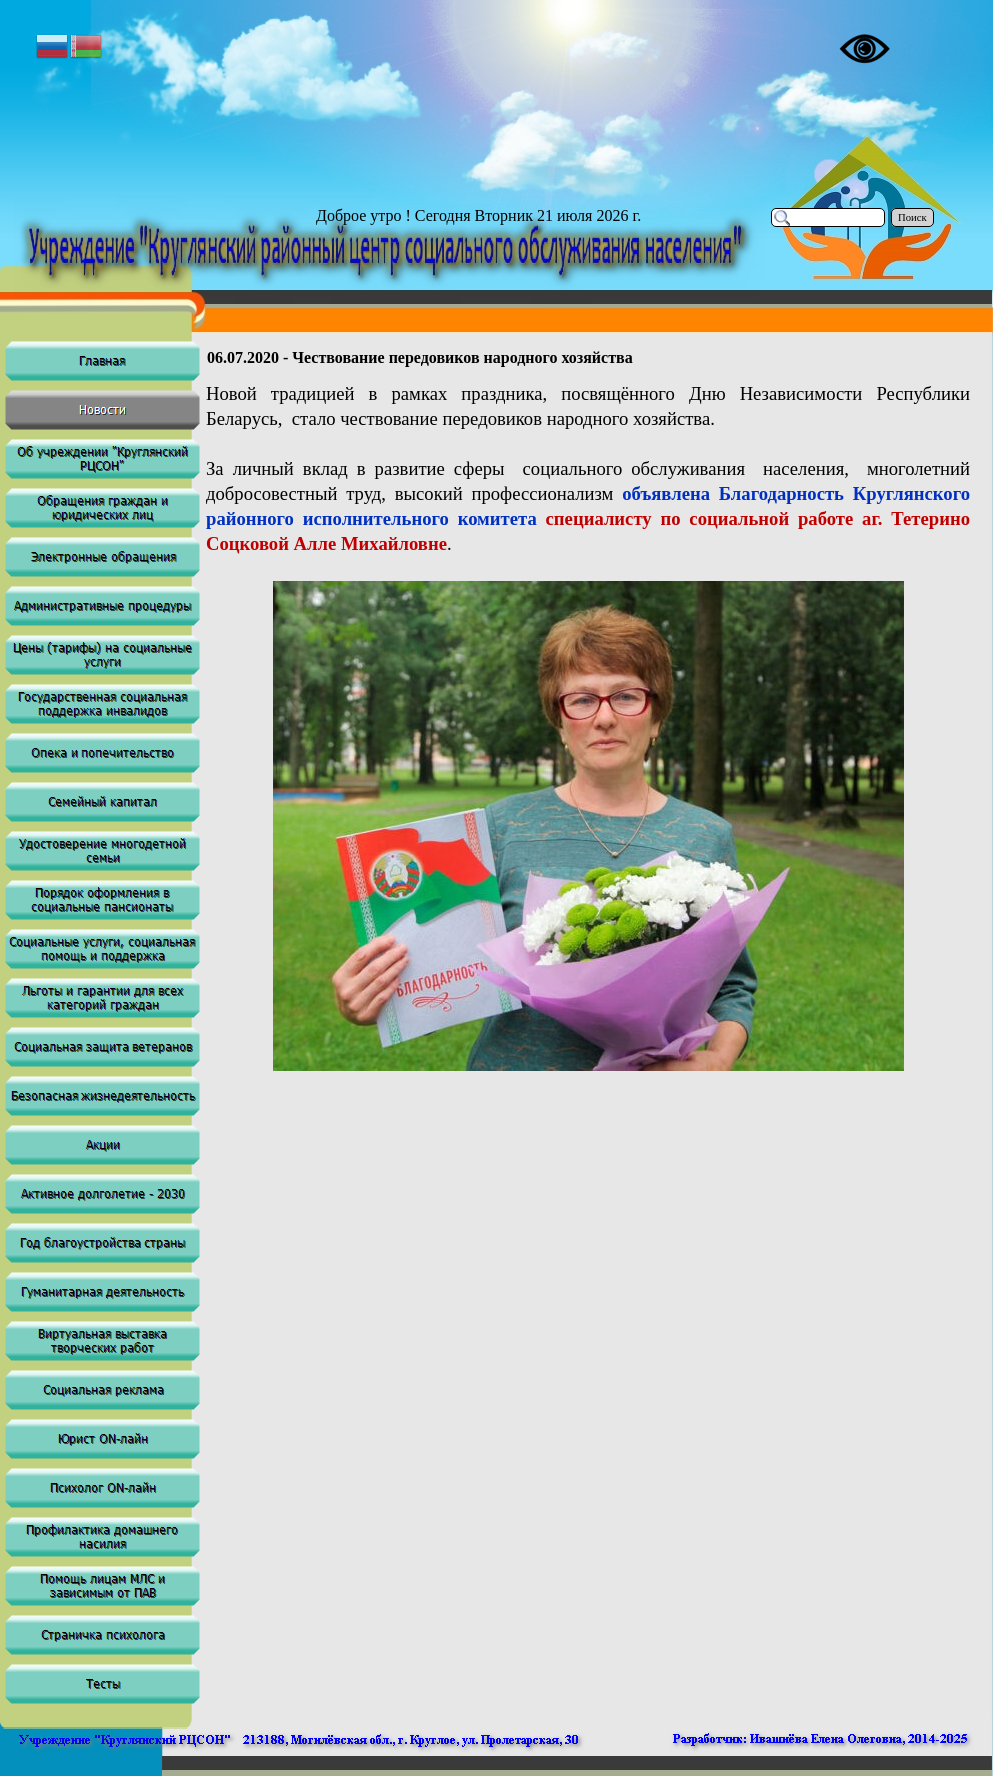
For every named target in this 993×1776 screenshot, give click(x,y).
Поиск (912, 217)
